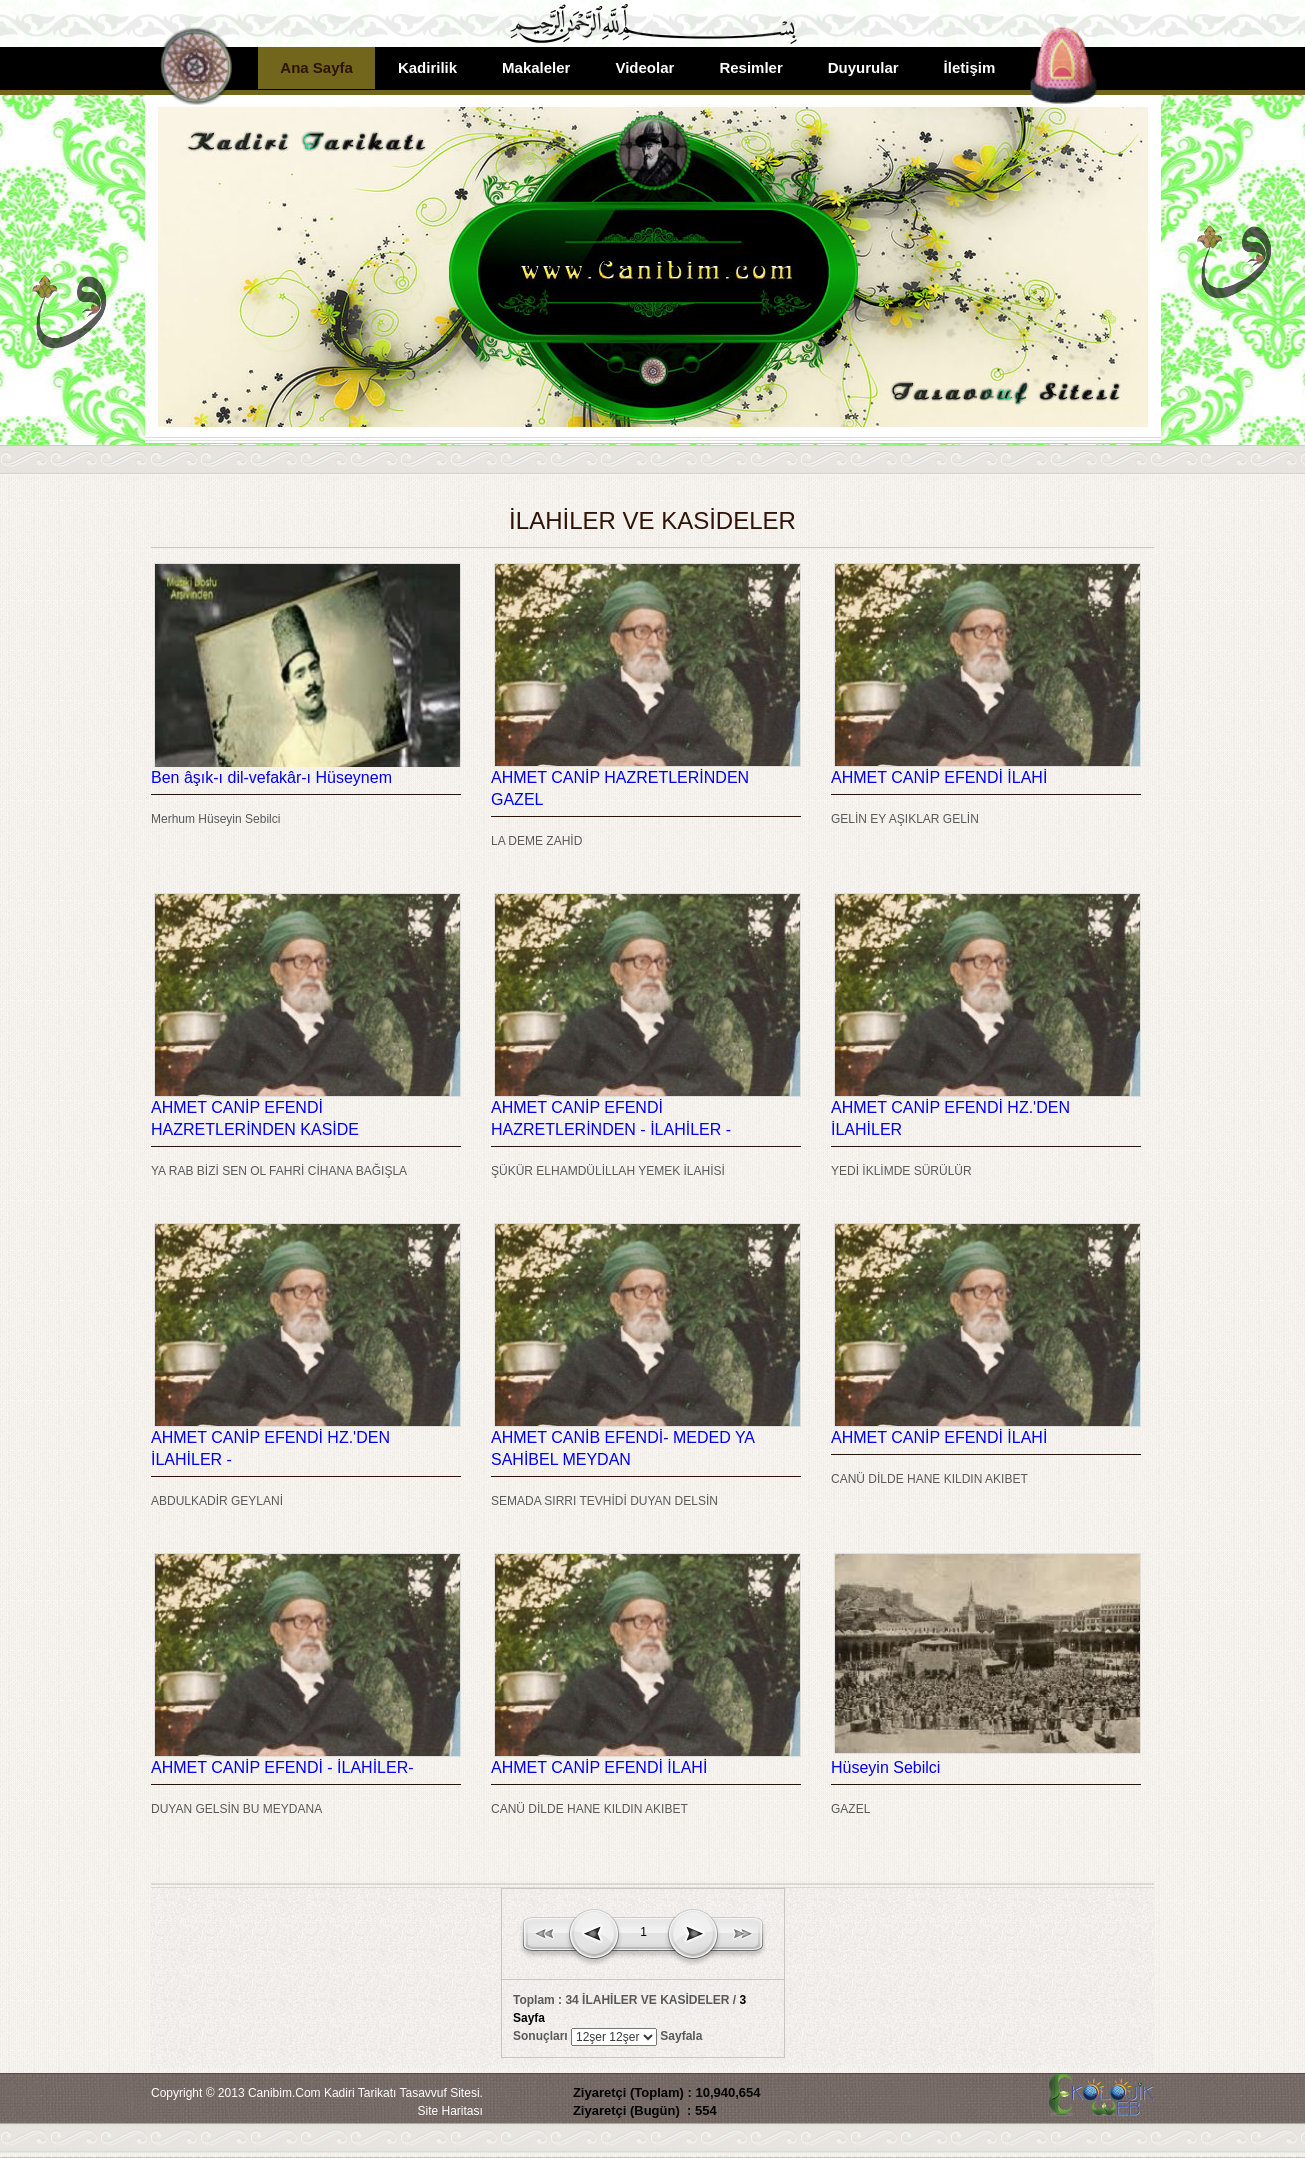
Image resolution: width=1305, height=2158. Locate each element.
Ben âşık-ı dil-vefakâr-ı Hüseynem (271, 777)
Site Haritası (450, 2111)
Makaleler (536, 67)
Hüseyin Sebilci (885, 1767)
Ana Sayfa (316, 67)
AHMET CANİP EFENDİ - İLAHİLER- (282, 1767)
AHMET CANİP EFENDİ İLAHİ (939, 777)
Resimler (750, 67)
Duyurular (863, 67)
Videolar (644, 67)
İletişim (970, 67)
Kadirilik (427, 67)
